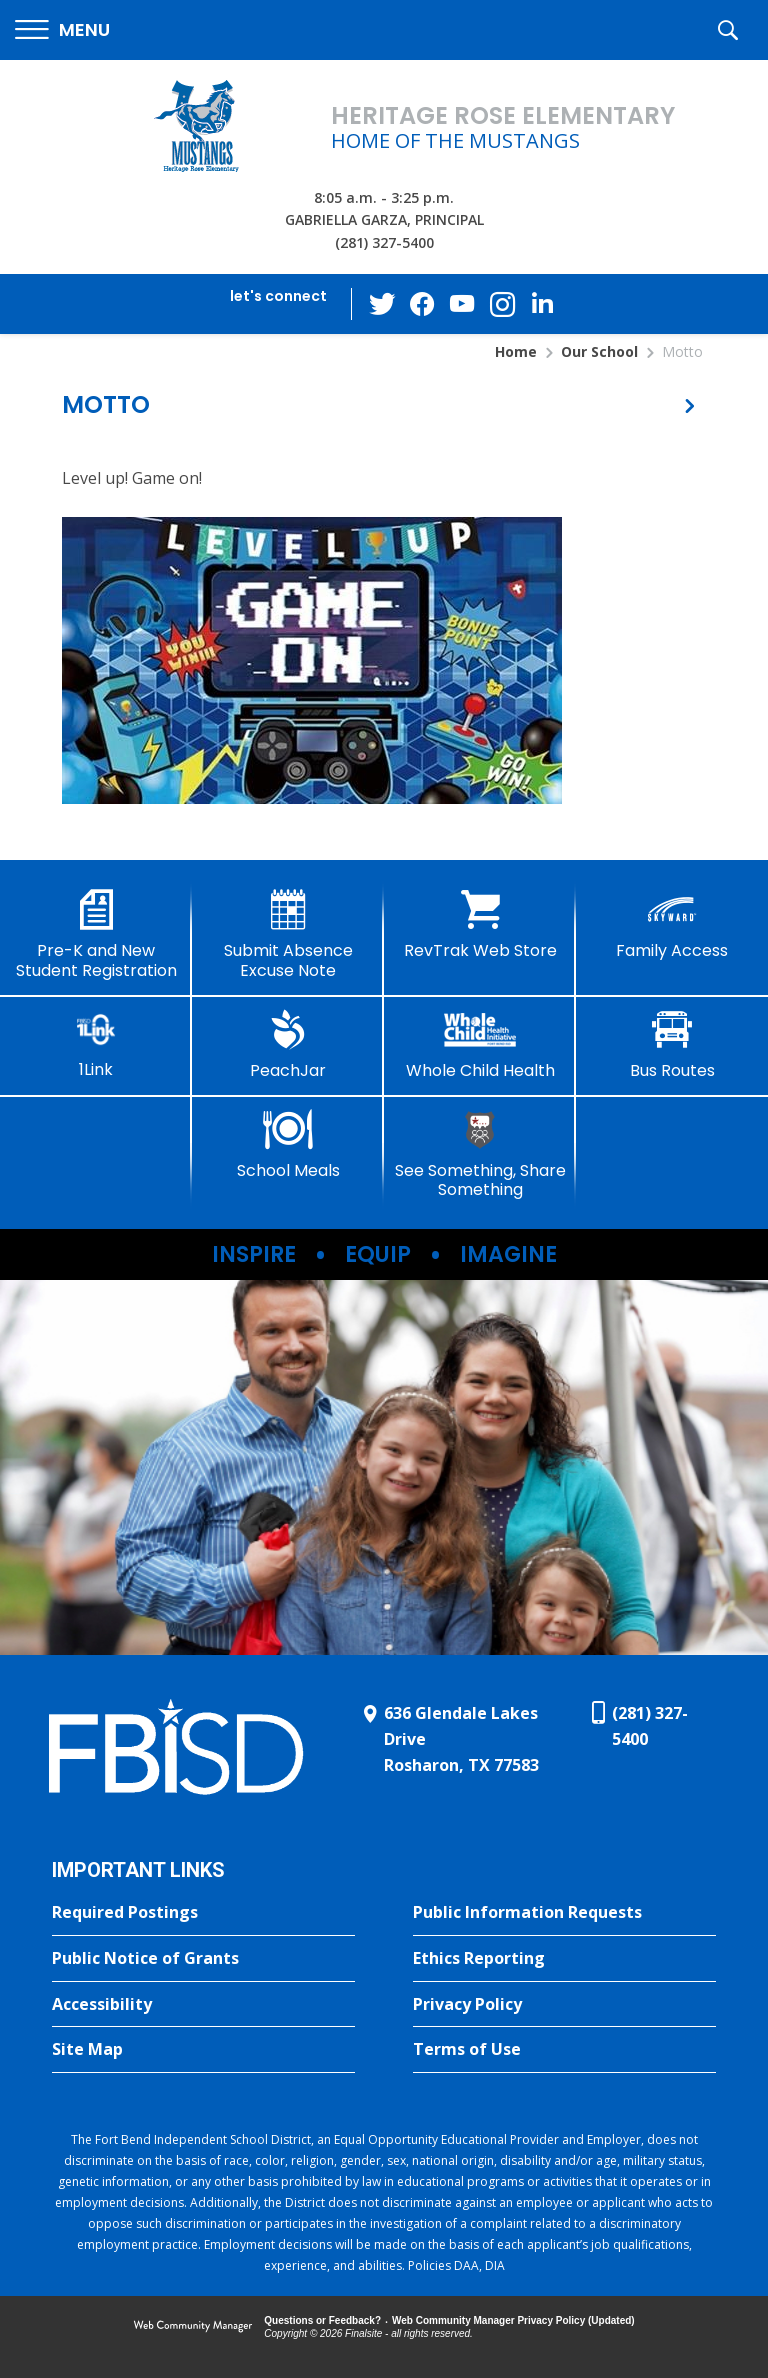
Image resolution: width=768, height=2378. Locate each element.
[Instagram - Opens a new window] (503, 304)
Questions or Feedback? (322, 2320)
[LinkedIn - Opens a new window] (543, 302)
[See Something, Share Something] (480, 1154)
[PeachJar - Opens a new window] (288, 1045)
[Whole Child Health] (480, 1045)
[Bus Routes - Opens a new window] (672, 1045)
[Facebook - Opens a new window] (423, 304)
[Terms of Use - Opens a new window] (564, 2050)
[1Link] (96, 1044)
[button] (62, 30)
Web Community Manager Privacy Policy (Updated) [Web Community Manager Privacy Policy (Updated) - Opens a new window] (513, 2320)
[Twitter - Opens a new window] (383, 303)
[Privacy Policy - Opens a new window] (564, 2005)
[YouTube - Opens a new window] (463, 303)
